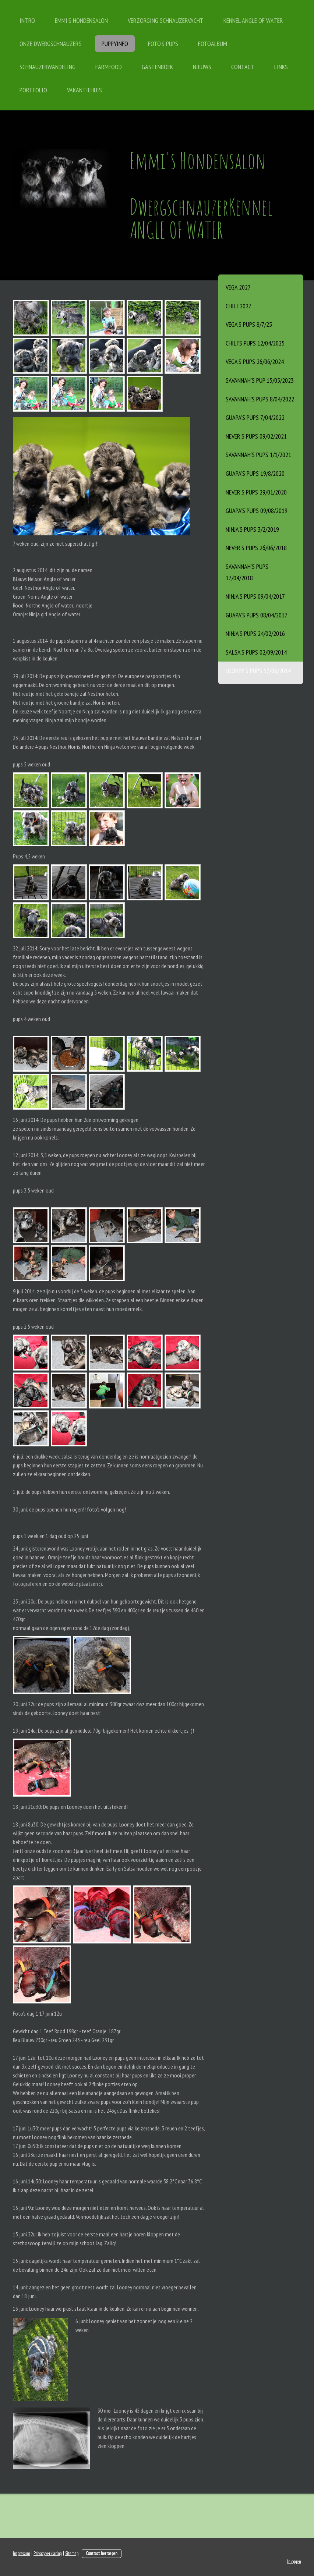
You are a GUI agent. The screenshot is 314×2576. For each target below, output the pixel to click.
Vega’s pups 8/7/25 (249, 324)
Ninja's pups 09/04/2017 (255, 596)
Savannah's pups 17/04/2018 (247, 572)
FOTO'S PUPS (163, 43)
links (281, 67)
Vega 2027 (238, 287)
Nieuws (202, 67)
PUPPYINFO (115, 43)
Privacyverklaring (47, 2553)
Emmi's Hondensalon (81, 20)
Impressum (21, 2553)
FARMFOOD (108, 67)
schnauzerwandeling (47, 67)
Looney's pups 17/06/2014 (258, 670)
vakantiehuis (84, 90)
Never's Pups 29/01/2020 (256, 492)
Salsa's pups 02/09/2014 (256, 652)
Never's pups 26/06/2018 (256, 547)
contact (242, 67)
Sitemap (71, 2553)
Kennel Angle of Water (253, 20)
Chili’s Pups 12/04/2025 (255, 343)
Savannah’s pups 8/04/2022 (260, 399)
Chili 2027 (238, 306)
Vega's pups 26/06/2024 (255, 361)
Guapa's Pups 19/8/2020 (255, 473)
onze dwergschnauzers (51, 43)
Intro (27, 20)
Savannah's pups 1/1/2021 (258, 454)
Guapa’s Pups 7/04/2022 (255, 417)
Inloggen (294, 2561)
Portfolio (33, 90)
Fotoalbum (212, 43)
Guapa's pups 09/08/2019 (256, 510)
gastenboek (157, 67)
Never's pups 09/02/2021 (256, 436)
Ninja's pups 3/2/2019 (252, 529)
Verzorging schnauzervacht (166, 20)
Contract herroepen (101, 2553)
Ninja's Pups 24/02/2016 (255, 633)
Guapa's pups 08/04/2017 (256, 615)
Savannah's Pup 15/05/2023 (260, 380)
